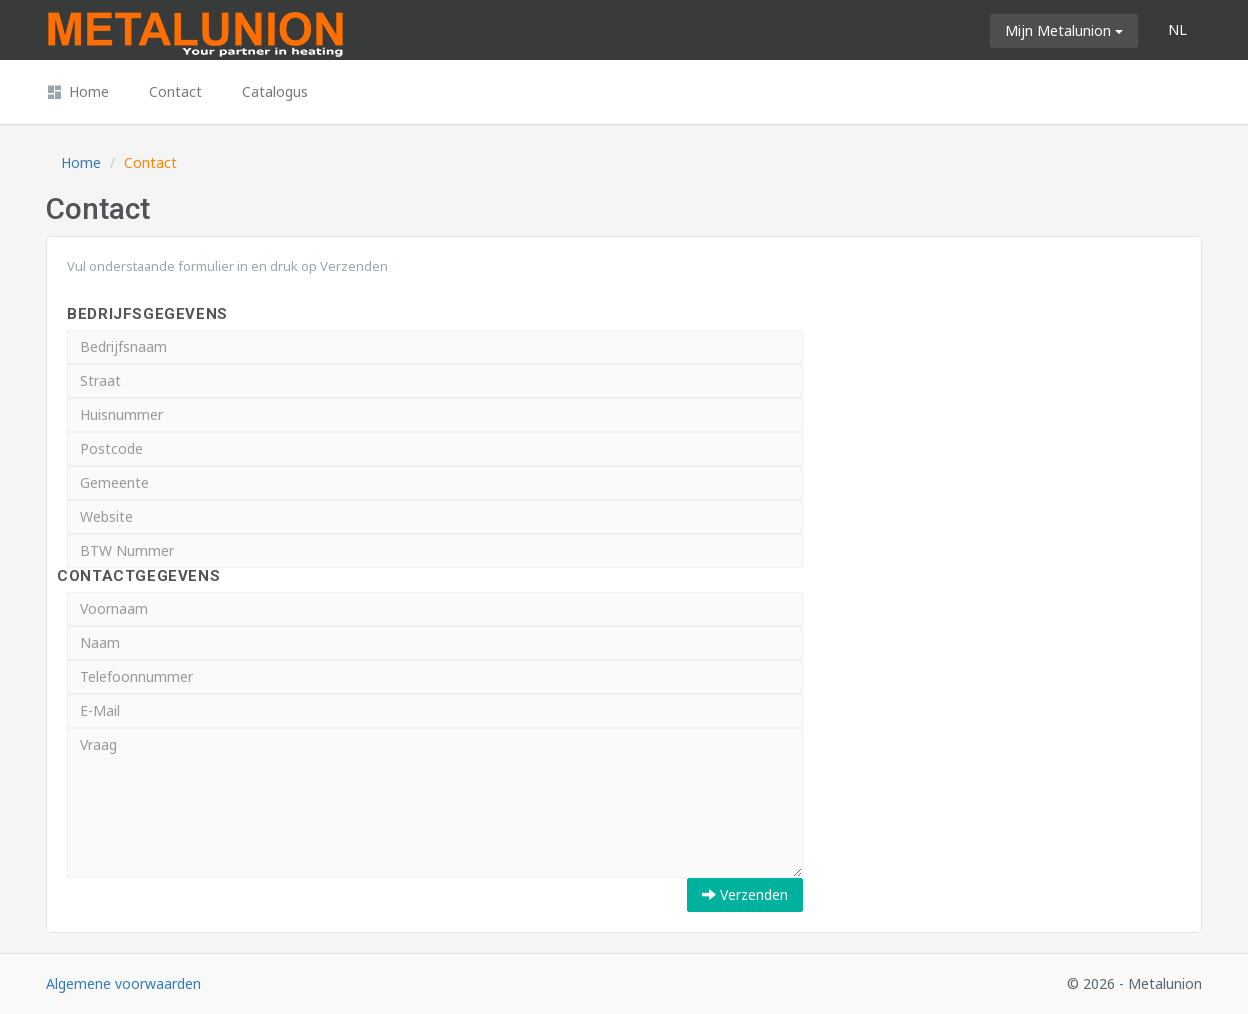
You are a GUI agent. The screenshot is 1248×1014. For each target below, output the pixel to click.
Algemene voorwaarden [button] (123, 983)
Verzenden (745, 894)
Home (77, 92)
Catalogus (275, 91)
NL (1177, 29)
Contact (175, 91)
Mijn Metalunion (1064, 30)
